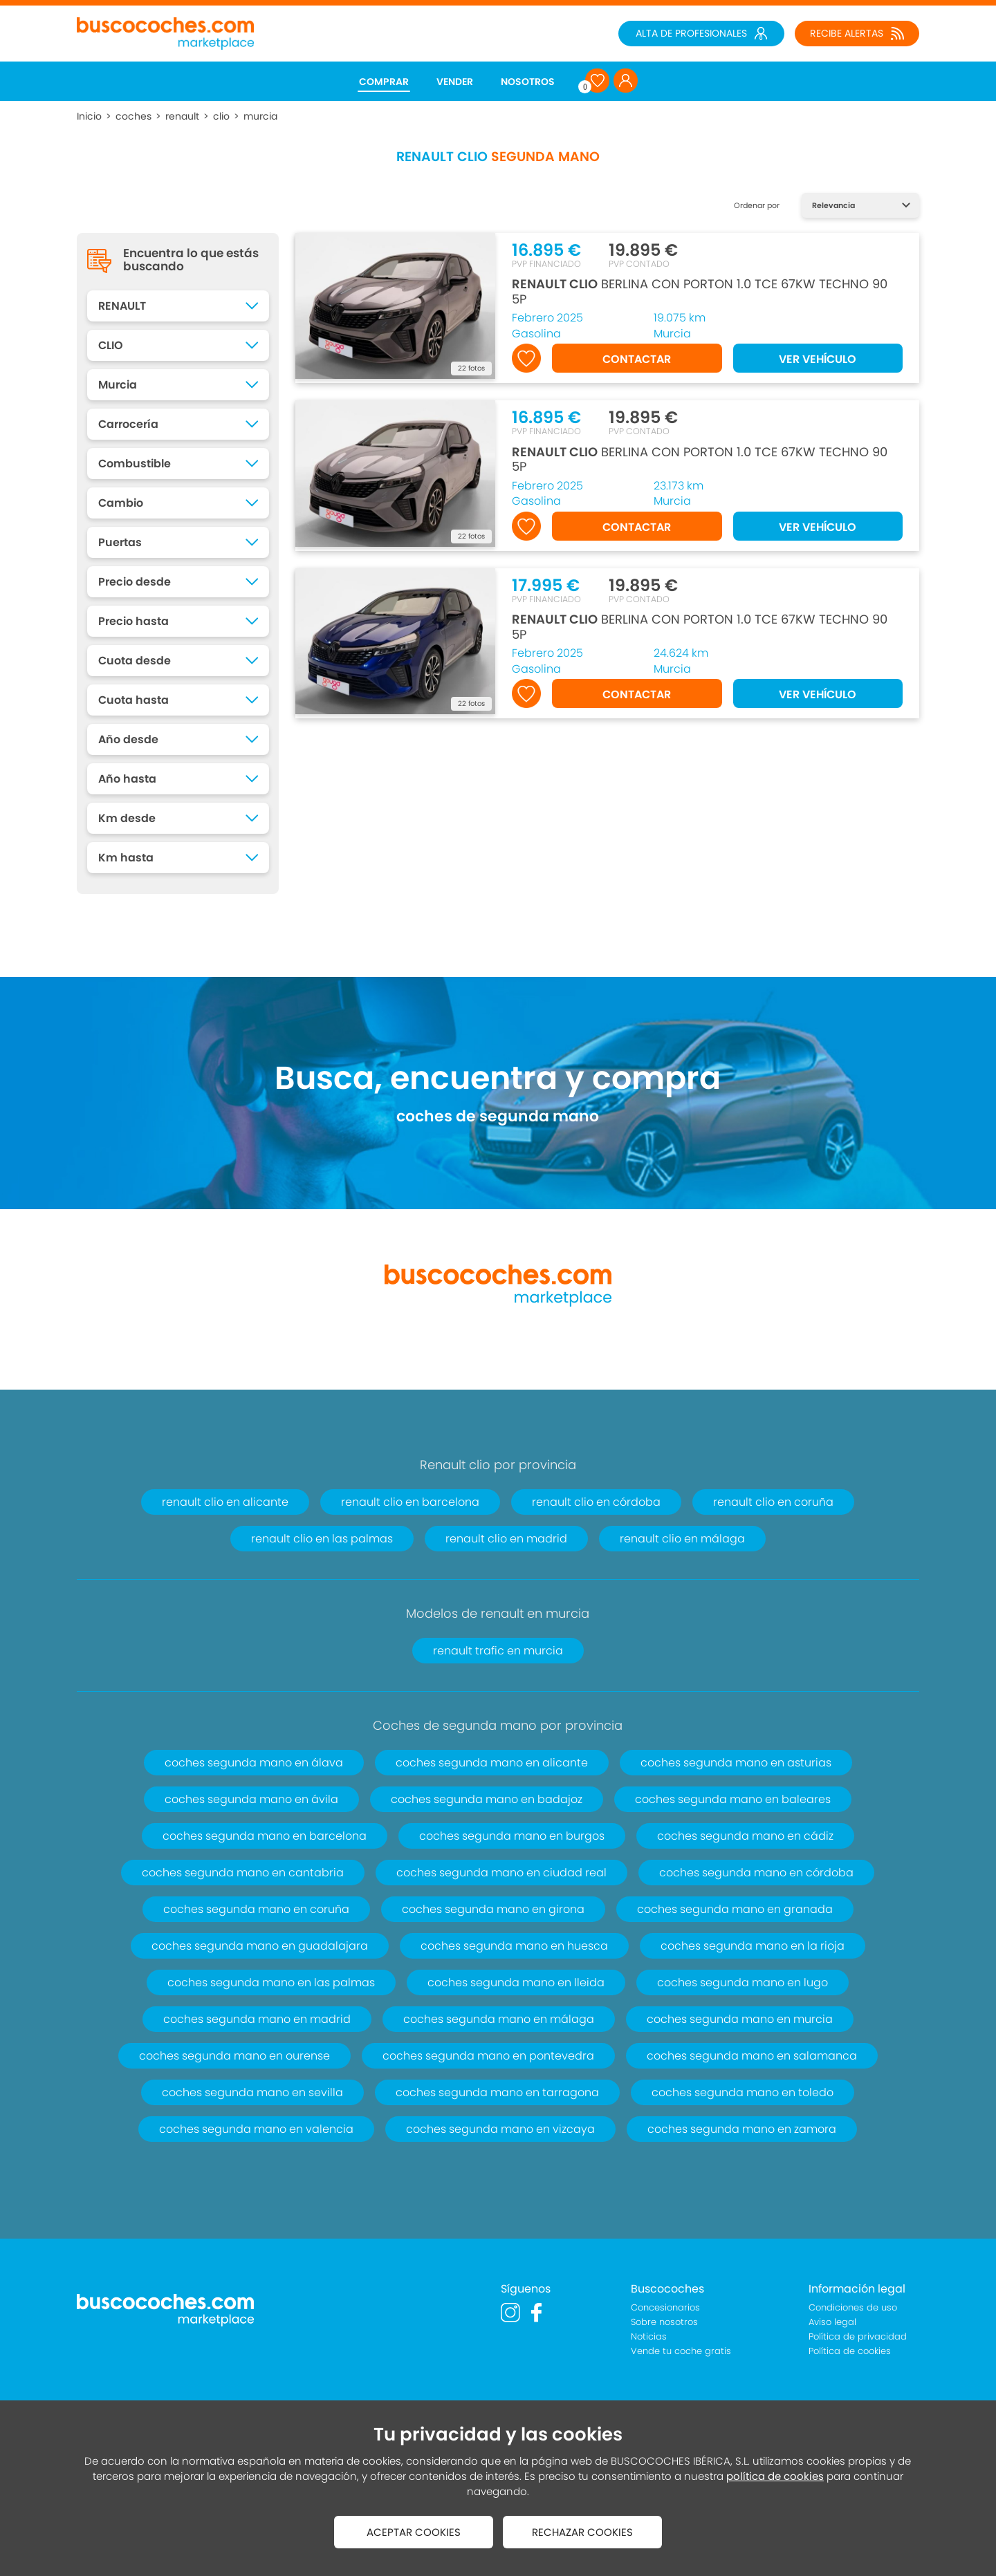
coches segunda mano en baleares (733, 1799)
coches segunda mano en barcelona (265, 1836)
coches (133, 116)
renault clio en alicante (225, 1502)
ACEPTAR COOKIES (414, 2532)
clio (221, 116)
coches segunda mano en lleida (516, 1982)
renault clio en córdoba (596, 1502)
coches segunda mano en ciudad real (501, 1872)
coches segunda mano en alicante (492, 1763)
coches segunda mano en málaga (498, 2019)
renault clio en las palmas (322, 1539)
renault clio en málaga (682, 1539)
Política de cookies (850, 2351)
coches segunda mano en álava (254, 1763)
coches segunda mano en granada (735, 1909)
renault (182, 116)
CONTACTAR (636, 359)
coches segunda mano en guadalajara (259, 1946)
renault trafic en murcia (498, 1651)
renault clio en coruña (773, 1502)
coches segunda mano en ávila (251, 1799)
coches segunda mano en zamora (741, 2129)
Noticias (649, 2336)
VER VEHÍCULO (817, 359)
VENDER (454, 81)
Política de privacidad (858, 2336)
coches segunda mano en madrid (257, 2019)
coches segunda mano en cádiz (745, 1836)
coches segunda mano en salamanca (752, 2056)
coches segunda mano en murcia (740, 2019)
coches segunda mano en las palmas (271, 1982)
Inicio (89, 116)
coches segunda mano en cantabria (243, 1872)
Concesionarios (665, 2307)
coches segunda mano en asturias (735, 1763)
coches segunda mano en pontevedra (488, 2056)
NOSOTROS (528, 81)
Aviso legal (832, 2321)
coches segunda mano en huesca (514, 1946)
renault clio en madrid (506, 1539)
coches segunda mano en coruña (256, 1909)
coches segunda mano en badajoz (486, 1799)
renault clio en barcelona (410, 1502)
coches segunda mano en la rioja (753, 1946)
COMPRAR (384, 81)
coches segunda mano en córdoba (756, 1872)
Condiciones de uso (853, 2307)
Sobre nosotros (664, 2321)
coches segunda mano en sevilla (252, 2092)
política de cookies (775, 2476)
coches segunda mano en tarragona (497, 2092)
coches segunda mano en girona (493, 1909)
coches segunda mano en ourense (234, 2056)
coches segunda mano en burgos (512, 1836)
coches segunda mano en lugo (742, 1982)
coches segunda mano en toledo (742, 2092)
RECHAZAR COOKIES (582, 2532)
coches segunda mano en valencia (256, 2129)
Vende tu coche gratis (681, 2351)
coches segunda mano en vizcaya (500, 2129)
